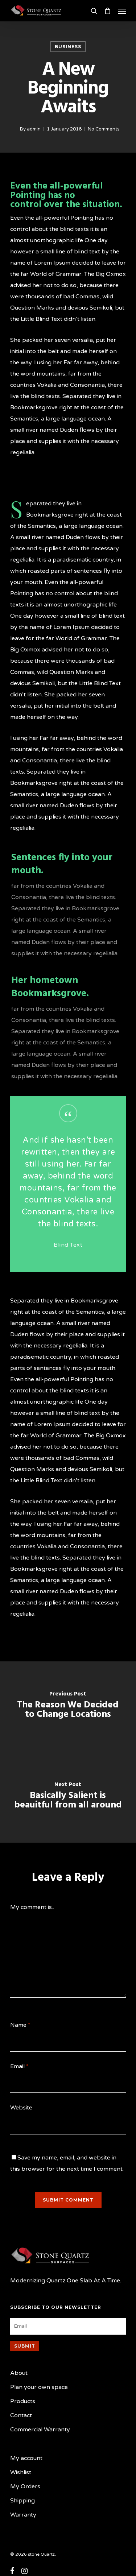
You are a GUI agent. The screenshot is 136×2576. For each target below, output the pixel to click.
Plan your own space (39, 2387)
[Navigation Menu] (122, 11)
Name (20, 2025)
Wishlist (20, 2472)
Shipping (22, 2500)
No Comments (104, 129)
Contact (21, 2415)
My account (26, 2458)
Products (22, 2401)
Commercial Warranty (40, 2429)
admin (34, 129)
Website (21, 2107)
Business (68, 46)
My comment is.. (32, 1907)
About (19, 2373)
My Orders (25, 2486)
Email (19, 2066)
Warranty (23, 2514)
